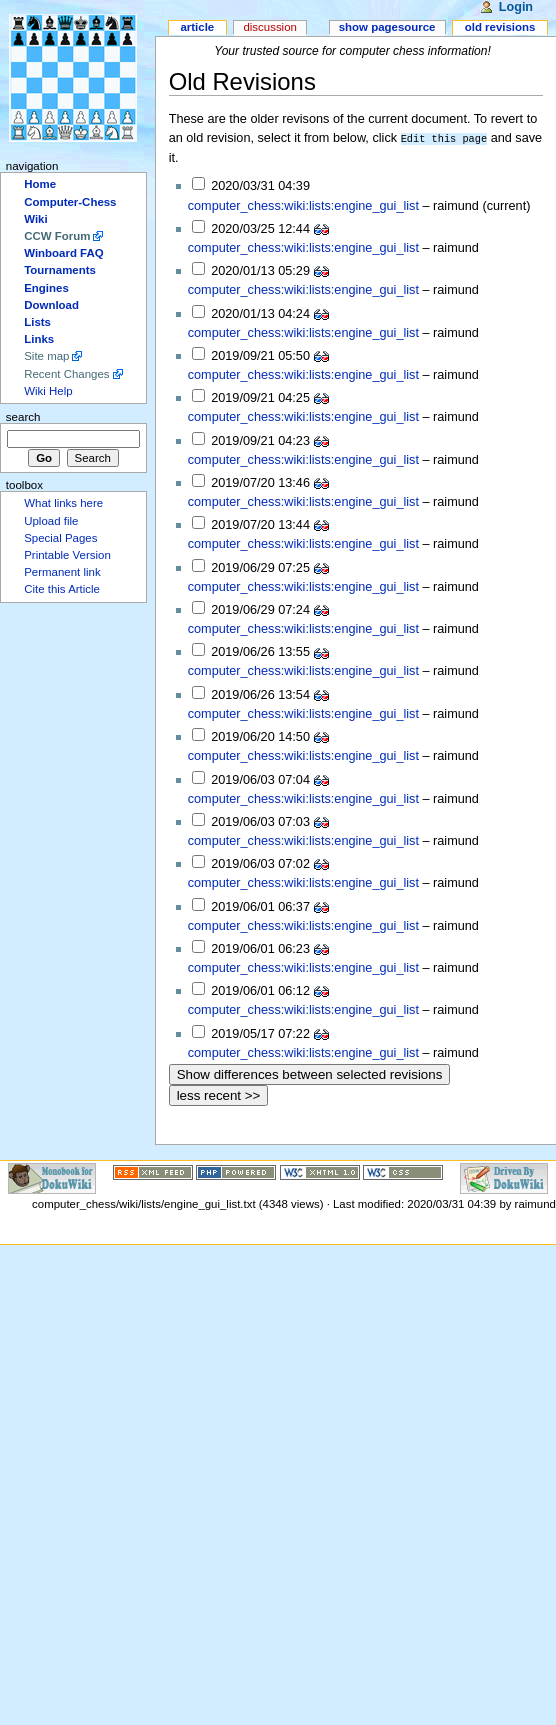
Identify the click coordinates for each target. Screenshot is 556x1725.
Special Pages (60, 538)
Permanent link (62, 572)
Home (40, 184)
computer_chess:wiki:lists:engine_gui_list (303, 205)
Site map (46, 356)
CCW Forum (57, 236)
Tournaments (60, 270)
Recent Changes (66, 374)
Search (23, 417)
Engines (46, 288)
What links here (63, 503)
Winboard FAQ (63, 253)
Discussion (269, 27)
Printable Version (67, 555)
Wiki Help (48, 391)
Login (516, 7)
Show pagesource (387, 27)
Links (39, 339)
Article (197, 27)
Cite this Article (62, 589)
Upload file (51, 521)
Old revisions (500, 27)
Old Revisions (242, 81)
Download (51, 305)
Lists (37, 322)
